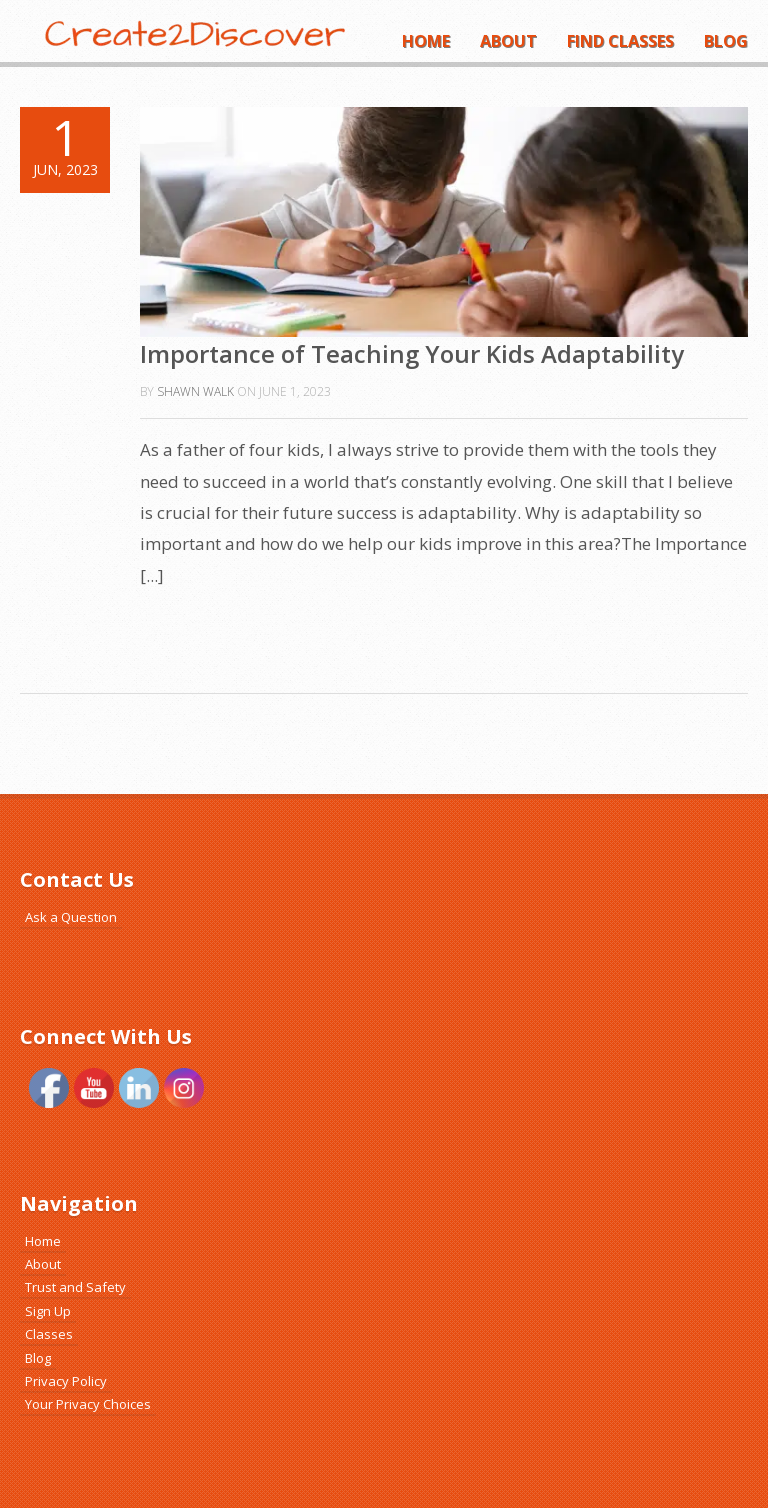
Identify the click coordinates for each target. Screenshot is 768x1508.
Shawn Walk (195, 391)
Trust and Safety (75, 1287)
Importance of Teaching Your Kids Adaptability (412, 353)
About (508, 41)
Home (426, 41)
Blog (726, 41)
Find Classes (620, 41)
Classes (49, 1334)
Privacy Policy (66, 1381)
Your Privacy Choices (88, 1404)
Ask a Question (71, 917)
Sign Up (48, 1311)
